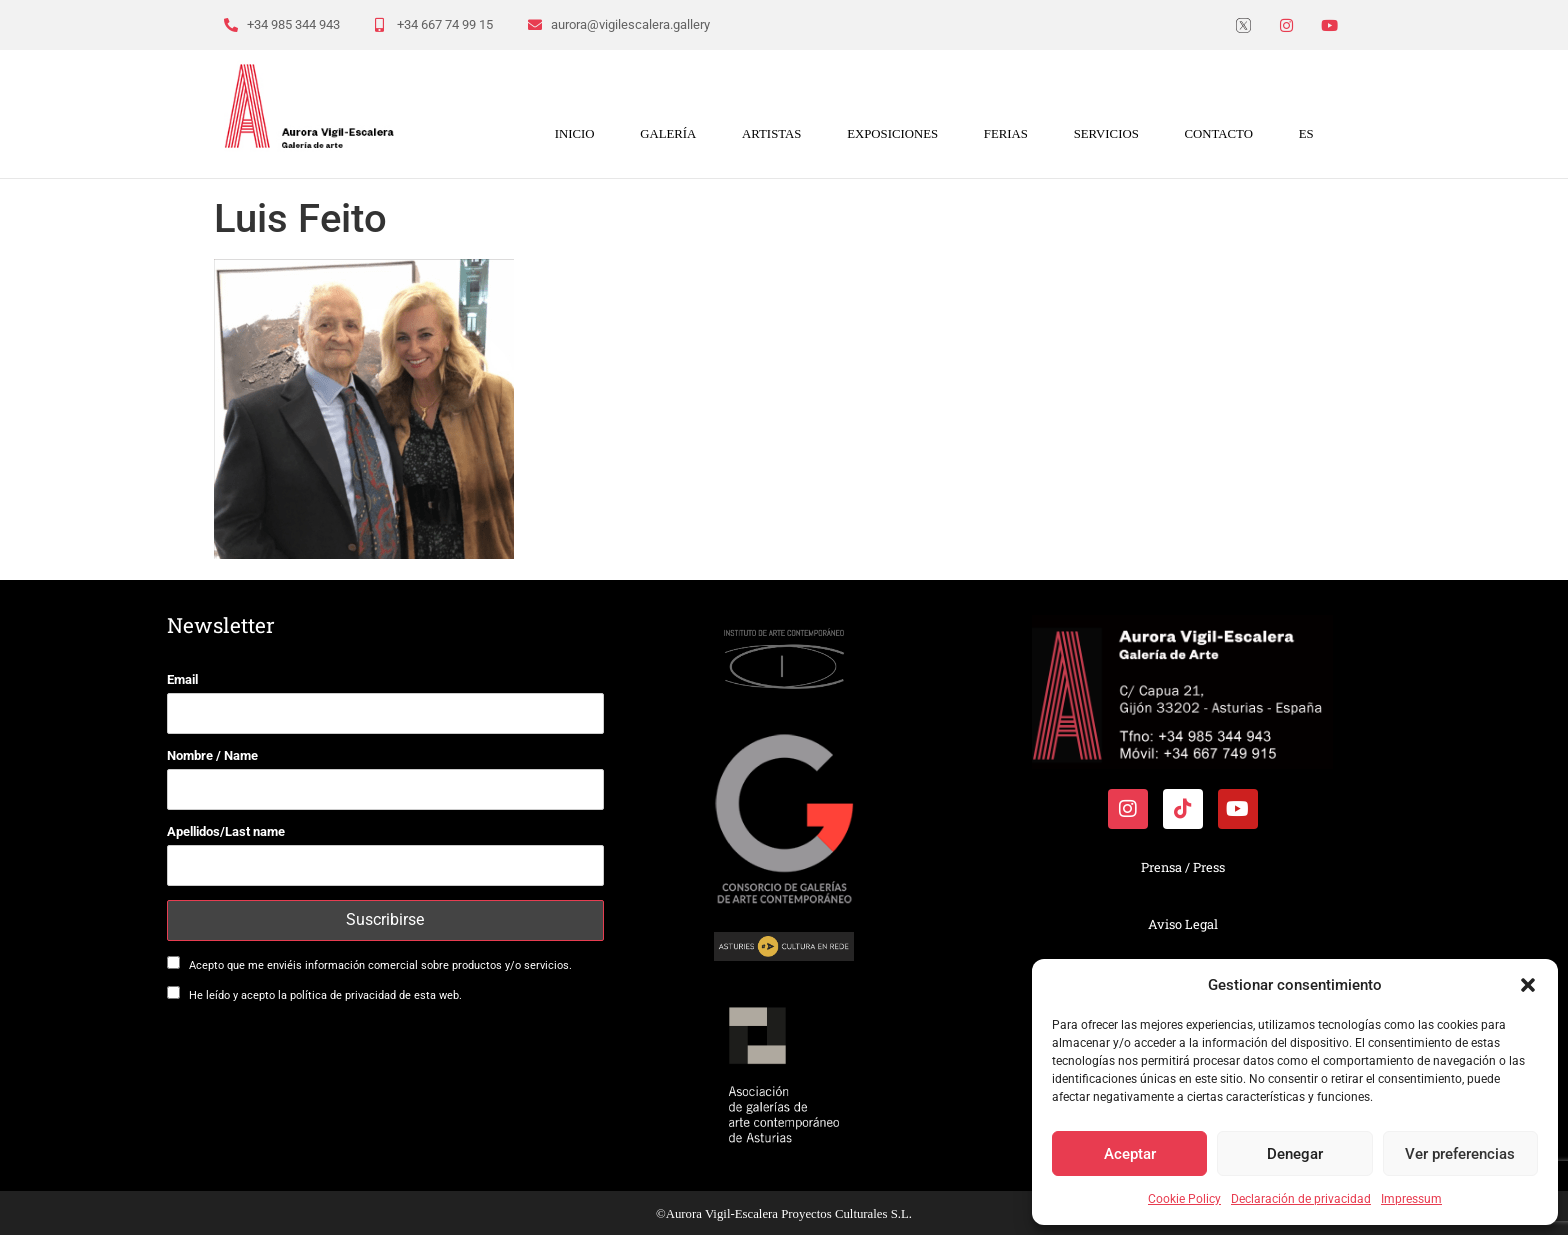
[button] (1528, 985)
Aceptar (1130, 1154)
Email (182, 679)
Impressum (1411, 1199)
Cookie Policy (1184, 1199)
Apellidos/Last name (226, 831)
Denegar (1295, 1154)
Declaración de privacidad (1301, 1199)
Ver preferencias (1460, 1154)
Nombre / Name (212, 755)
